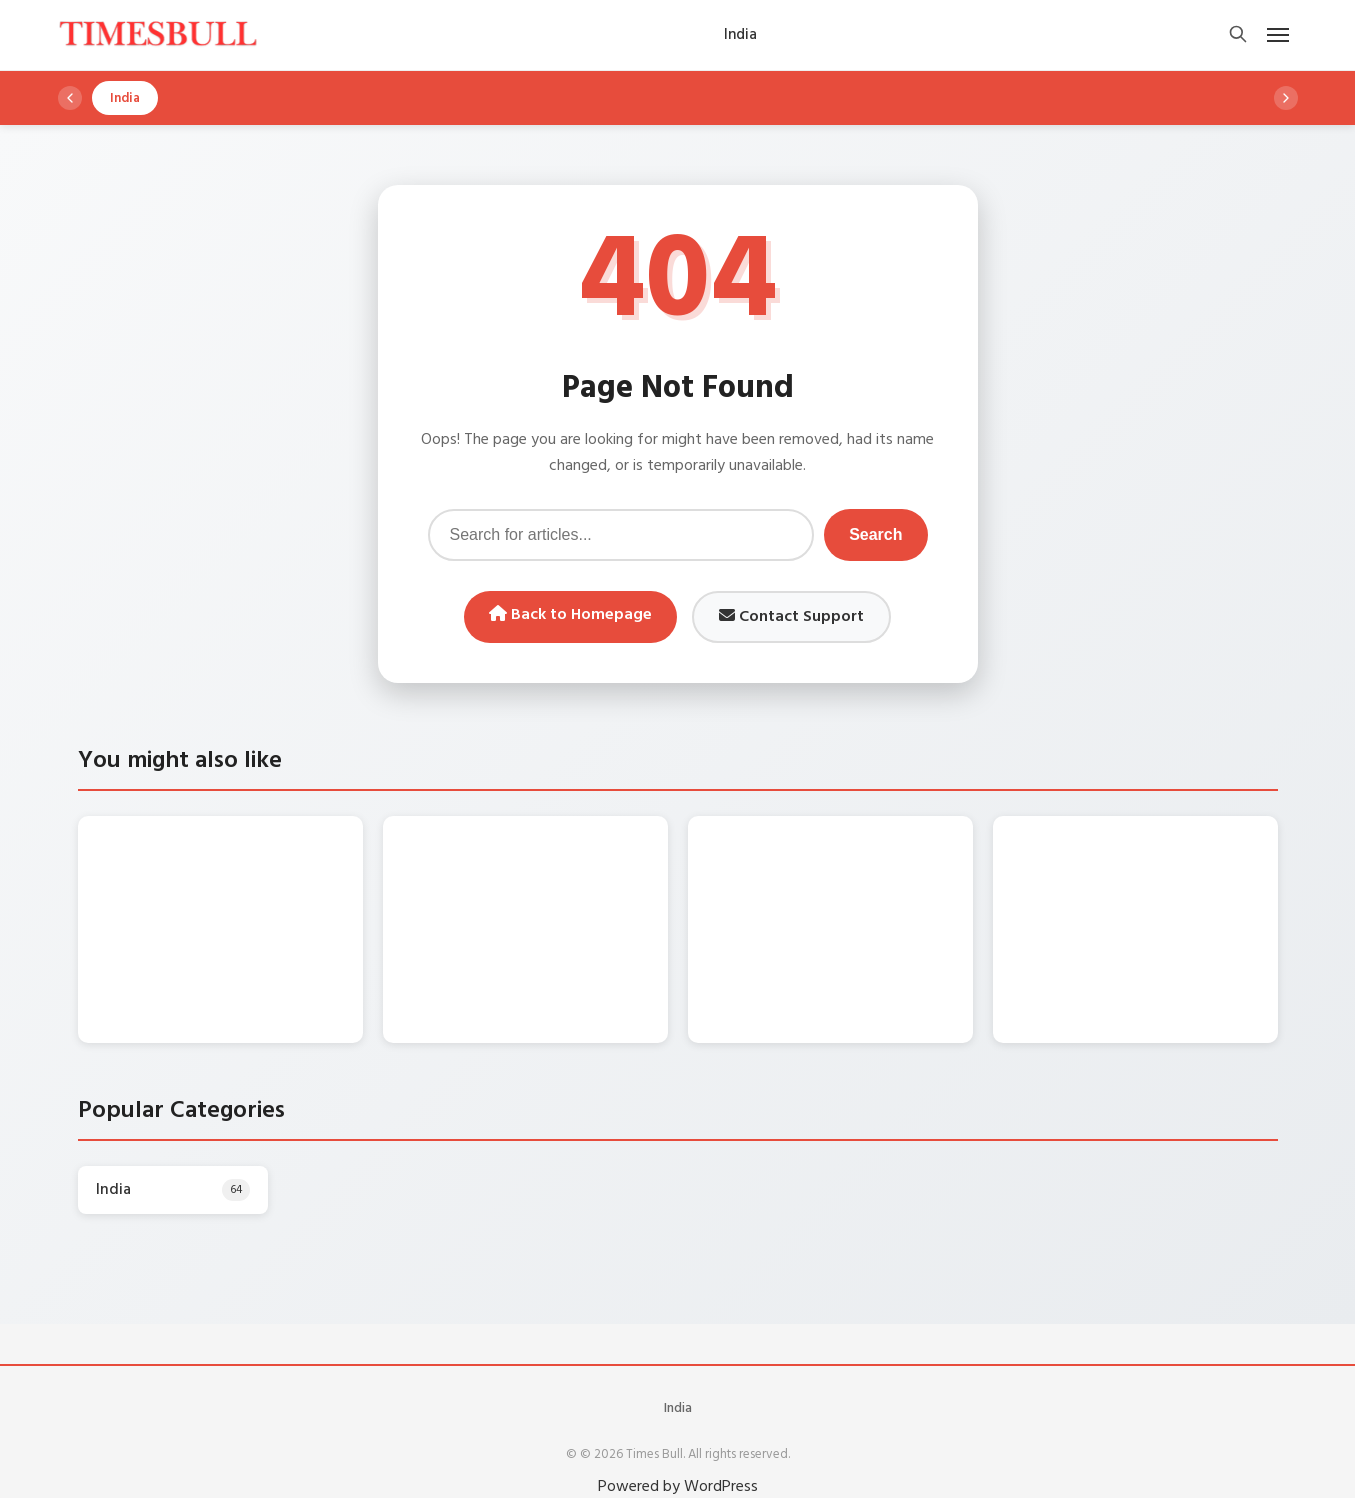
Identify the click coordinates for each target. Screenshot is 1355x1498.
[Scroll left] (70, 98)
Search (875, 534)
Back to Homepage (570, 615)
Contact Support (791, 617)
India (678, 1387)
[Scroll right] (1286, 98)
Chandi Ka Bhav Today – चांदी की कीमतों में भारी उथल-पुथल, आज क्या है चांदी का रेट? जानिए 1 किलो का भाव (567, 883)
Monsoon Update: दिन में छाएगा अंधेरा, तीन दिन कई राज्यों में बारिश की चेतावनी (261, 862)
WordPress (721, 1466)
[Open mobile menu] (1278, 35)
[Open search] (1238, 35)
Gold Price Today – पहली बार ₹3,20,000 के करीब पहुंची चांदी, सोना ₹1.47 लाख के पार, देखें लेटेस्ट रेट (863, 883)
